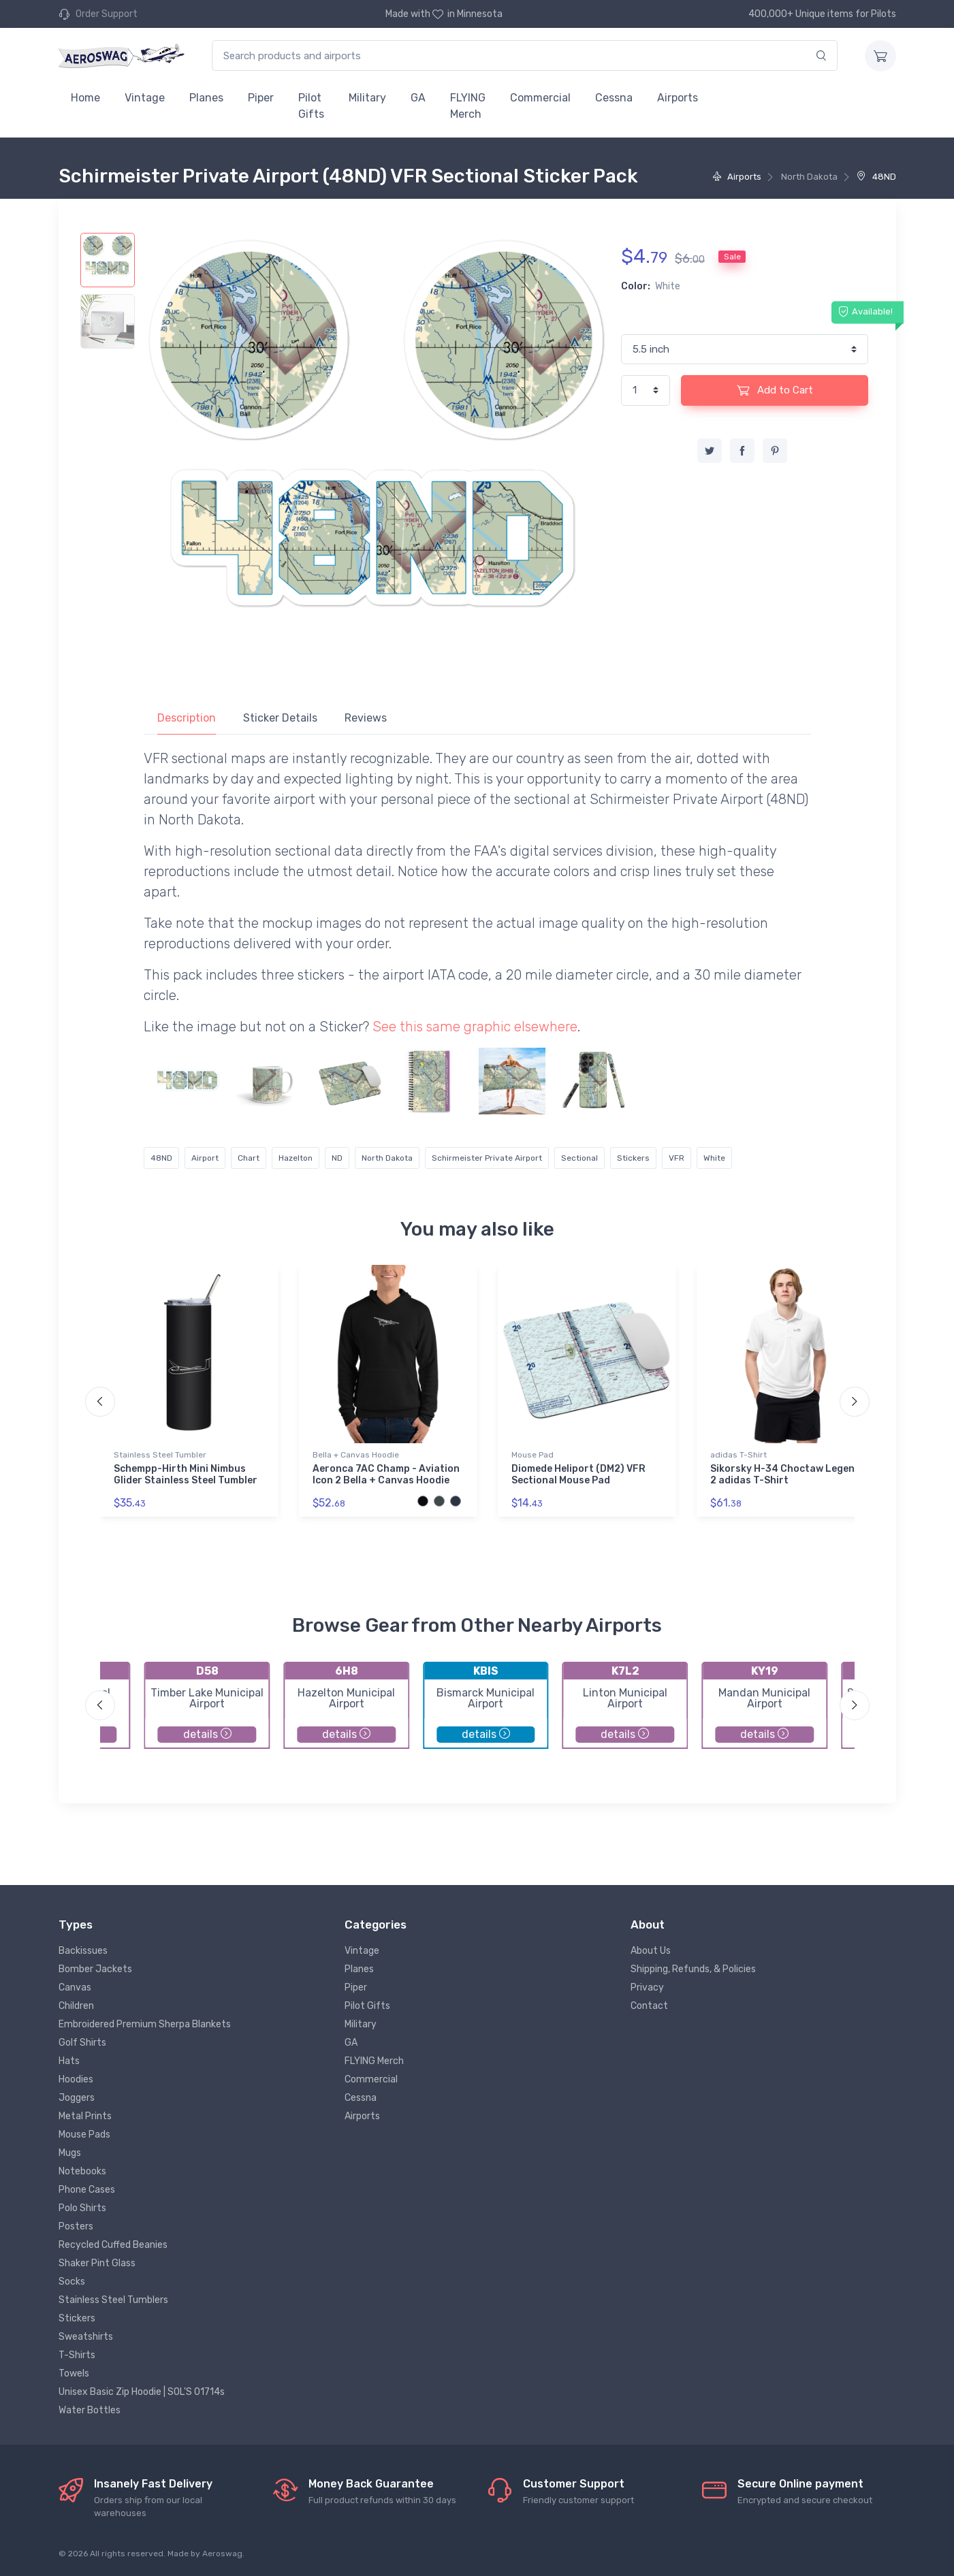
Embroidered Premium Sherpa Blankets (145, 2024)
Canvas (75, 1987)
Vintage (145, 97)
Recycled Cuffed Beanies (113, 2245)
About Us (651, 1951)
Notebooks (82, 2171)
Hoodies (76, 2079)
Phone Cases (87, 2189)
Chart (248, 1158)
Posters (76, 2226)
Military (367, 97)
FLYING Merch (468, 105)
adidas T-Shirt (738, 1455)
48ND (876, 177)
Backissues (83, 1951)
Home (85, 97)
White (714, 1158)
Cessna (614, 97)
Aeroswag (222, 2553)
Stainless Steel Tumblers (113, 2300)
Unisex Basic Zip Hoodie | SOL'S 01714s (142, 2392)
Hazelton (296, 1158)
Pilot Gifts (311, 105)
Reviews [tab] (366, 717)
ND (337, 1158)
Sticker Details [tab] (280, 717)
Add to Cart (775, 390)
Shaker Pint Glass (97, 2263)
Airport (205, 1158)
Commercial (540, 97)
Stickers (633, 1158)
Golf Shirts (82, 2042)
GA (418, 97)
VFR (676, 1158)
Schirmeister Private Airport (487, 1158)
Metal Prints (85, 2116)
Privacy (647, 1987)
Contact (649, 2006)
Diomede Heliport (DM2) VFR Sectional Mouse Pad (578, 1474)
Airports (677, 97)
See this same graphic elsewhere (474, 1026)
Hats (69, 2061)
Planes (206, 97)
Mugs (70, 2153)
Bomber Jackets (95, 1969)
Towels (74, 2373)
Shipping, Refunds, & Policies (693, 1969)
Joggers (77, 2098)
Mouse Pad (532, 1455)
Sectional (579, 1158)
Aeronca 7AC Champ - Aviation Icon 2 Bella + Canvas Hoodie (386, 1474)
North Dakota (387, 1158)
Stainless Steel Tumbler (160, 1455)
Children (76, 2006)
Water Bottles (90, 2410)
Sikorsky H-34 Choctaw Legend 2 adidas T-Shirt (785, 1474)
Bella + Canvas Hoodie (356, 1455)
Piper (261, 97)
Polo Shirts (82, 2208)
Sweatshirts (86, 2336)
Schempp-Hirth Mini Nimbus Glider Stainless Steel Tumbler (185, 1474)
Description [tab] (186, 717)
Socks (72, 2281)
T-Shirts (77, 2355)
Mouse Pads (84, 2134)
